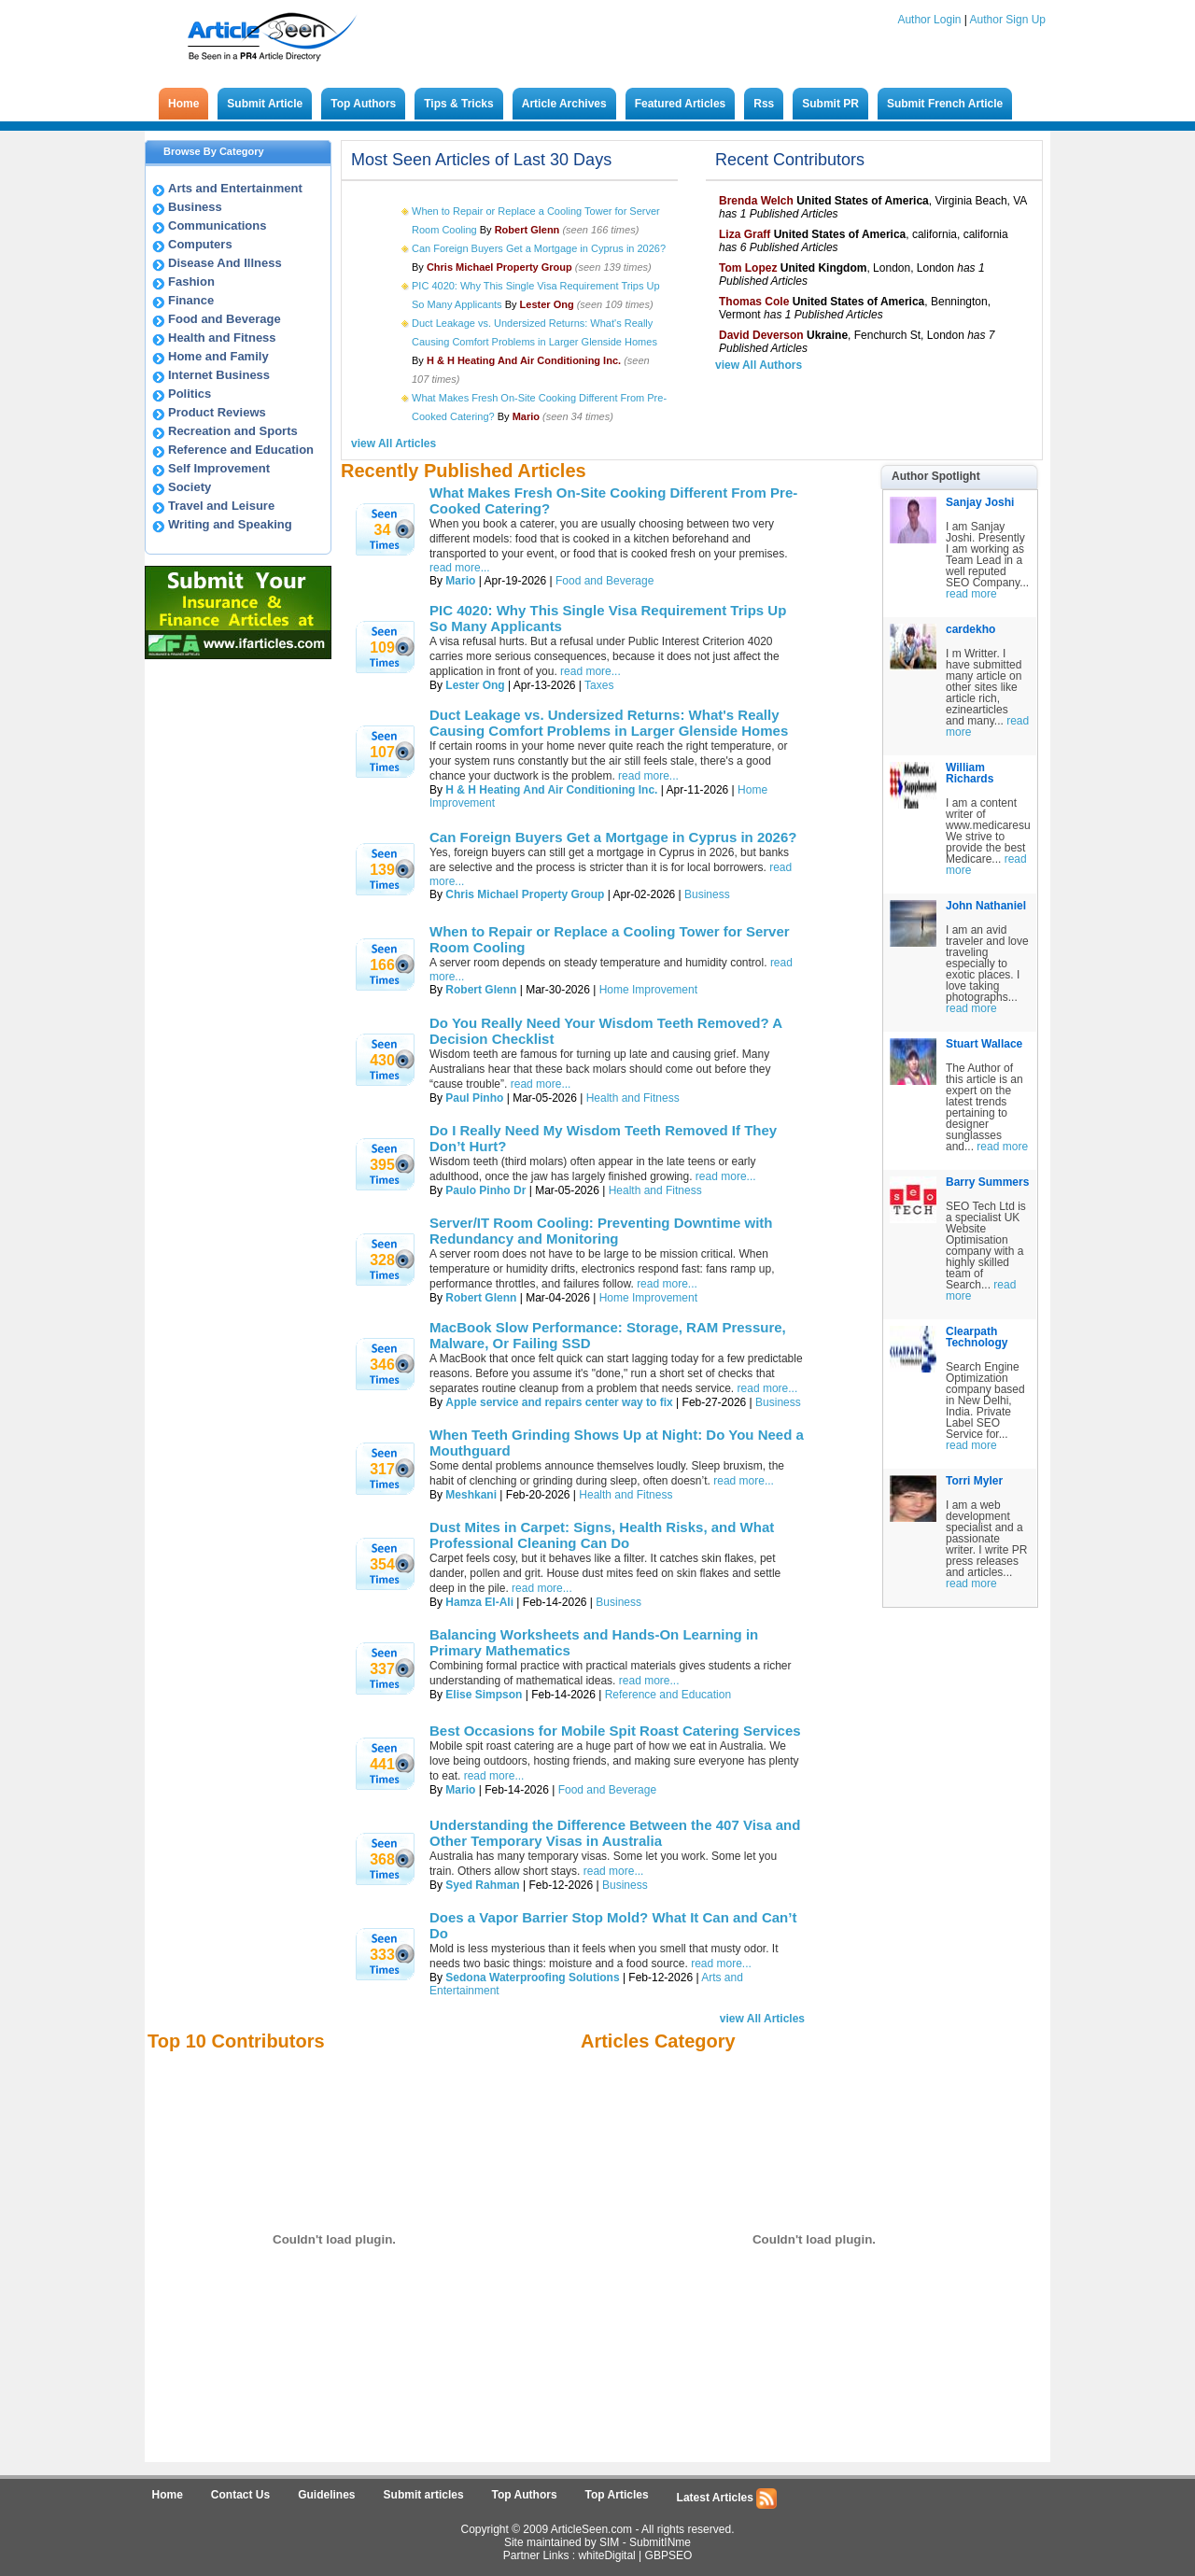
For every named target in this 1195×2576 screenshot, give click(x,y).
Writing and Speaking (230, 524)
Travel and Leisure (221, 506)
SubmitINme (660, 2542)
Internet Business (219, 375)
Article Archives (564, 103)
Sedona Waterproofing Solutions (532, 1977)
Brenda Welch (756, 200)
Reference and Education (241, 450)
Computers (200, 244)
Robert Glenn (480, 989)
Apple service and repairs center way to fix (558, 1402)
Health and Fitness (222, 338)
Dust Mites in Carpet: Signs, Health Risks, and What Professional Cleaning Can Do (601, 1535)
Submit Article (264, 103)
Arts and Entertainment (235, 188)
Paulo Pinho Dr (485, 1190)
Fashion (191, 281)
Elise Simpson (483, 1694)
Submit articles (424, 2494)
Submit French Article (945, 103)
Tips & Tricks (458, 103)
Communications (217, 225)
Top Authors (363, 103)
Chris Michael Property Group (524, 894)
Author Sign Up (1008, 19)
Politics (189, 394)
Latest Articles (727, 2498)
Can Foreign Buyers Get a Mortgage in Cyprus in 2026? (539, 248)
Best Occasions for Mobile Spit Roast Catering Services (615, 1730)
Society (189, 487)
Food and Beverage (224, 319)
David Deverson (761, 335)
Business (195, 207)
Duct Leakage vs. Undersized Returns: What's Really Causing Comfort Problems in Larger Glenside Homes (608, 723)
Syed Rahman (482, 1885)
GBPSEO (669, 2555)
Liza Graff (744, 234)
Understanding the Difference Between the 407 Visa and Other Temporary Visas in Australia (614, 1833)
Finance (191, 300)
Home (183, 103)
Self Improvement (219, 468)
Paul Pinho (474, 1098)
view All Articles (393, 443)
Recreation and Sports (233, 431)
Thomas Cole (754, 301)
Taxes (598, 685)
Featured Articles (680, 103)
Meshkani (471, 1494)
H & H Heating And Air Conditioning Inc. (551, 789)
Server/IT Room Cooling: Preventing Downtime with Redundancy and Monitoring (601, 1230)
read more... (590, 671)
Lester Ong (474, 685)
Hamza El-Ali (479, 1602)
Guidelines (326, 2494)
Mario (460, 580)
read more (971, 593)
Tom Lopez (748, 267)
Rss (763, 103)
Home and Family (218, 356)
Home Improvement (648, 989)
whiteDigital (606, 2555)
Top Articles (617, 2494)
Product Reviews (217, 412)
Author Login (929, 19)
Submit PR (830, 103)
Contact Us (240, 2494)
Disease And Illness (225, 263)
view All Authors (758, 365)
